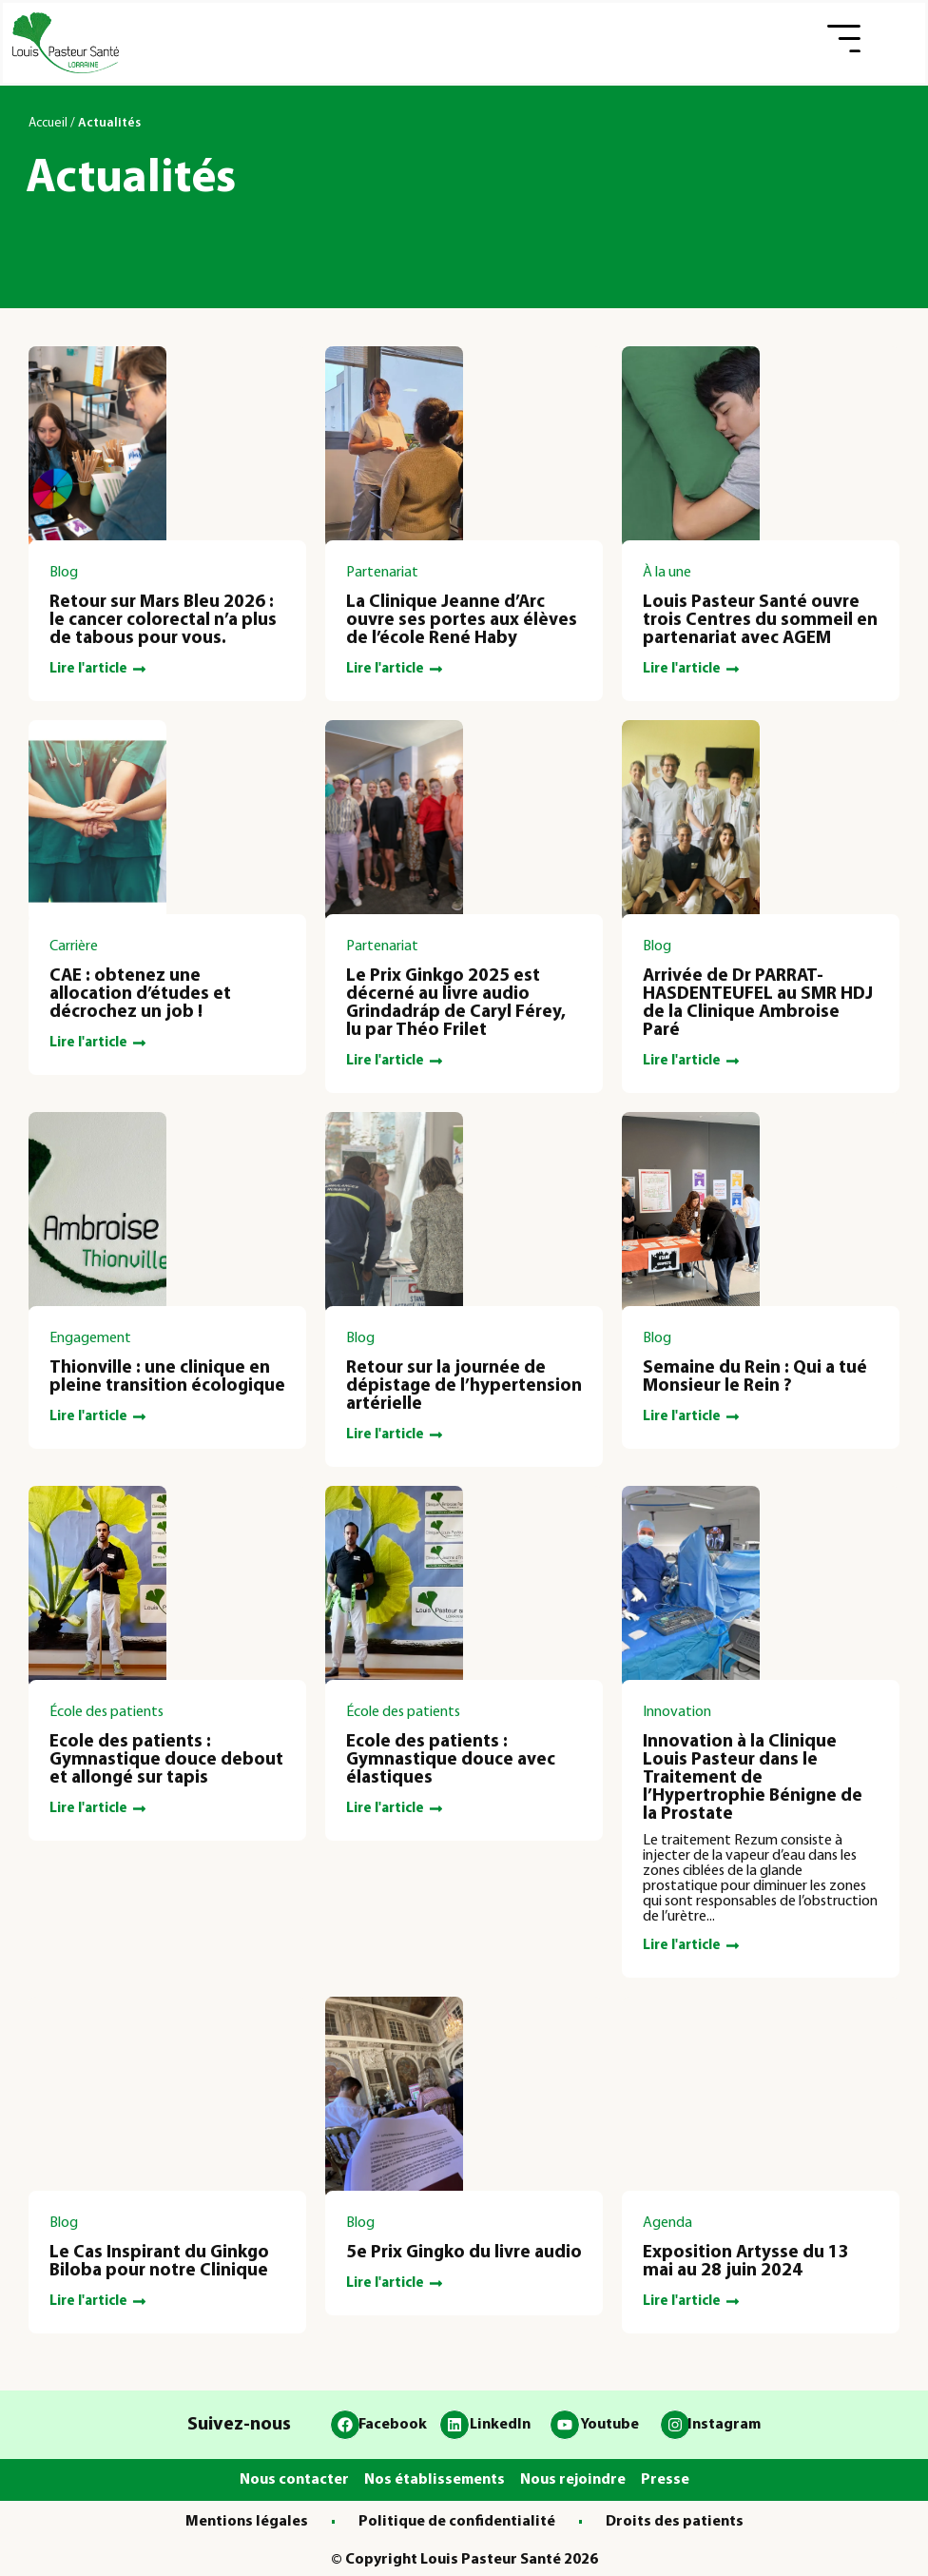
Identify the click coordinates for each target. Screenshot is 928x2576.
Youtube (609, 2424)
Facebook (392, 2424)
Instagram (724, 2424)
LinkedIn (500, 2424)
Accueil (48, 123)
